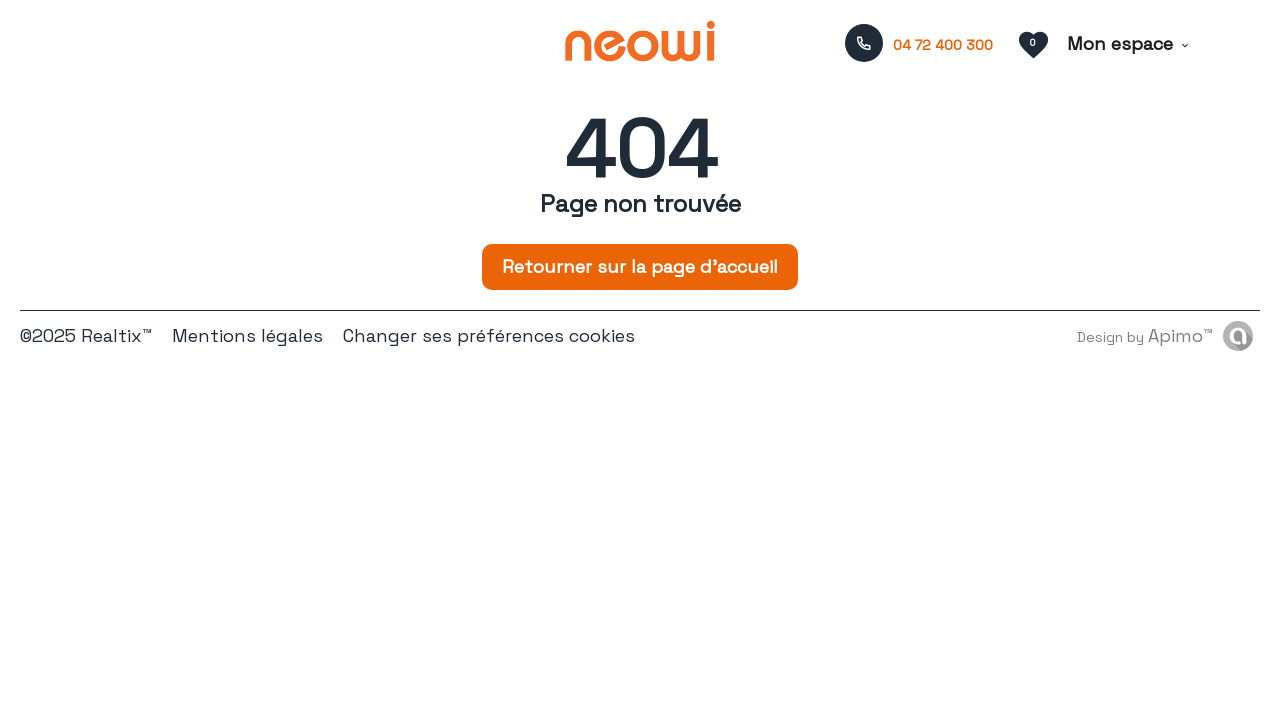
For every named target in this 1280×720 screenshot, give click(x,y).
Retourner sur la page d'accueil (640, 266)
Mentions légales (247, 335)
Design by (1145, 335)
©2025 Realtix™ (86, 335)
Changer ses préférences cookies (489, 335)
